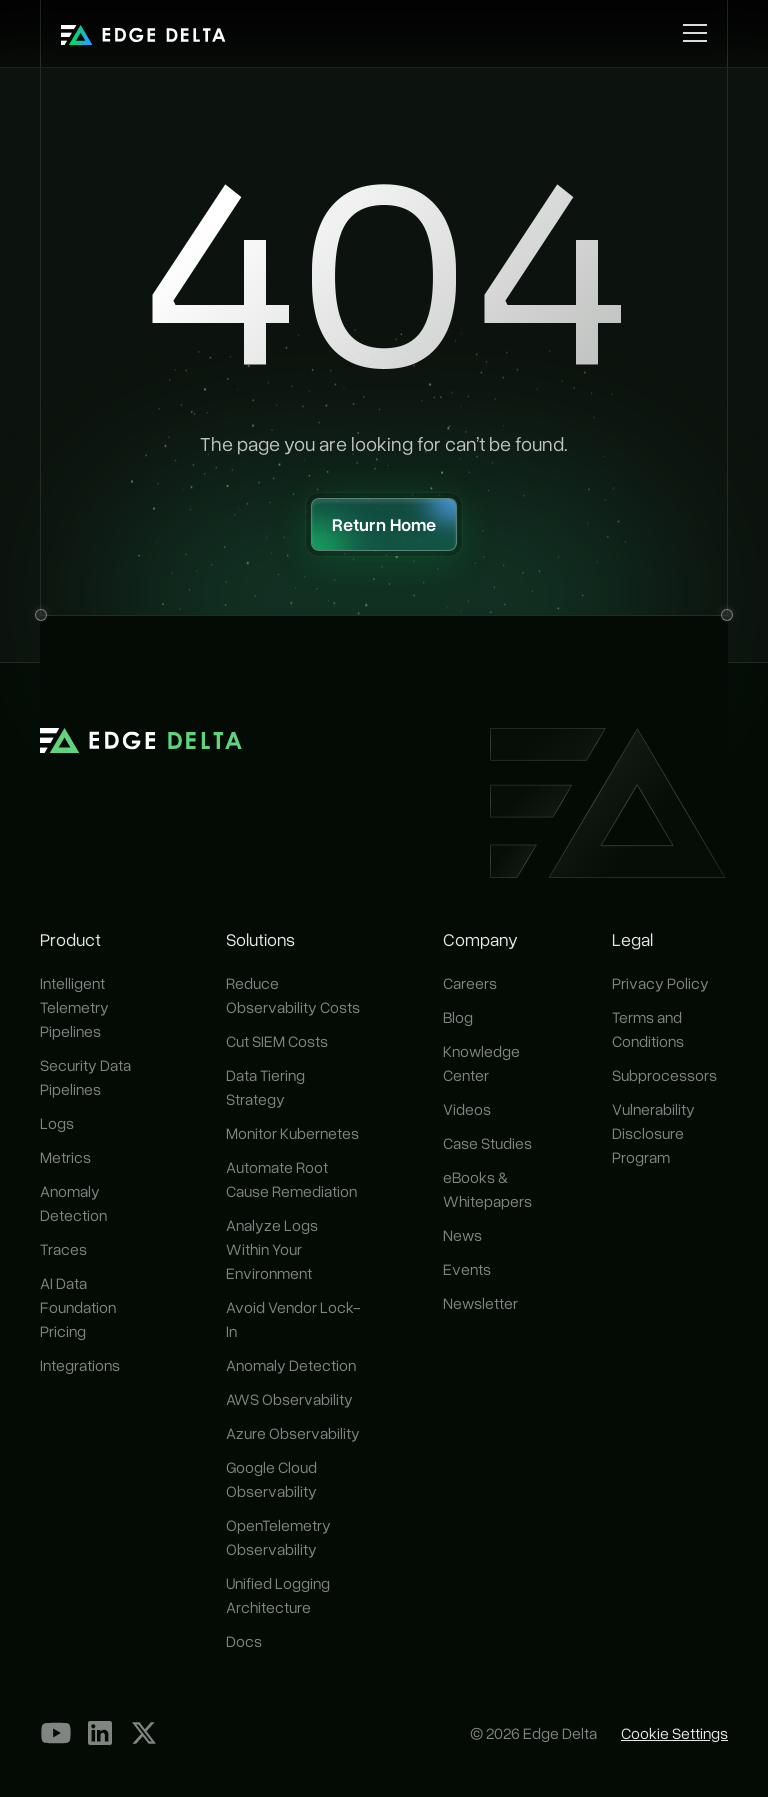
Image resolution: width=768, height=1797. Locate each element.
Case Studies (487, 1143)
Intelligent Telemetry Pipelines (74, 1007)
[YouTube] (56, 1733)
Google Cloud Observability (271, 1479)
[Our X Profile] (144, 1733)
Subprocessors (664, 1075)
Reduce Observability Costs (293, 995)
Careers (470, 983)
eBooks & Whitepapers (487, 1189)
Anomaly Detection (73, 1203)
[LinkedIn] (100, 1733)
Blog (458, 1017)
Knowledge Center (481, 1063)
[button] (691, 33)
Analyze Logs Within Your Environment (272, 1249)
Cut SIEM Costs (277, 1041)
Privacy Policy (660, 983)
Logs (57, 1123)
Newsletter (480, 1303)
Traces (63, 1249)
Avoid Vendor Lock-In (293, 1319)
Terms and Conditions (648, 1029)
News (462, 1235)
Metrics (65, 1157)
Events (467, 1269)
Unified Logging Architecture (278, 1595)
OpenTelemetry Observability (278, 1537)
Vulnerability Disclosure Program (653, 1133)
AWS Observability (289, 1399)
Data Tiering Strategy (265, 1087)
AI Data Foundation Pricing (78, 1307)
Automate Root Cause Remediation (291, 1179)
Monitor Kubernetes (292, 1133)
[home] (143, 33)
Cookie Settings (674, 1733)
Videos (467, 1109)
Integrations (80, 1365)
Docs (244, 1641)
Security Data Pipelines (85, 1077)
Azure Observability (293, 1433)
